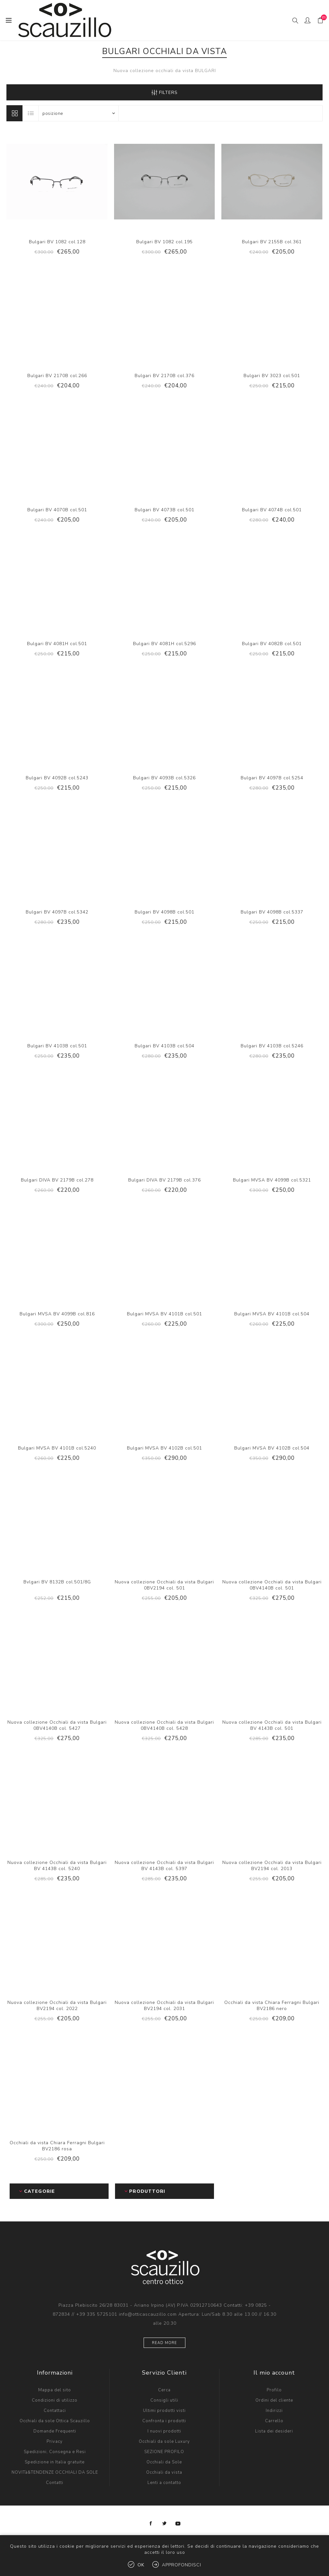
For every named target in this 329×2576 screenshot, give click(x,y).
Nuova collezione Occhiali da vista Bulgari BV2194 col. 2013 (272, 1865)
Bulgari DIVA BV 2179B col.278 (57, 1180)
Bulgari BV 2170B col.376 (164, 376)
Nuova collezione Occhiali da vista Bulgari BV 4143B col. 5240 (57, 1865)
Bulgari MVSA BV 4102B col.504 (271, 1448)
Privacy (55, 2441)
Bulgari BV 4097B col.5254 (272, 778)
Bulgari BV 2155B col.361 (272, 242)
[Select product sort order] (78, 113)
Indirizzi (274, 2411)
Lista (31, 113)
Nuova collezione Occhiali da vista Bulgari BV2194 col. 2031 (164, 2005)
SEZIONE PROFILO (164, 2452)
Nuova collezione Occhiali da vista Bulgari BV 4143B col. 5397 (164, 1865)
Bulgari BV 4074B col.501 (272, 510)
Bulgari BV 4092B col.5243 (57, 778)
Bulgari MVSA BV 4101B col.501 (164, 1314)
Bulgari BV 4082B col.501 (272, 644)
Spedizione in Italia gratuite (54, 2462)
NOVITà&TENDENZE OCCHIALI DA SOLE (55, 2472)
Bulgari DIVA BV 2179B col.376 (164, 1180)
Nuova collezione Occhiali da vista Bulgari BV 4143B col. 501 (272, 1725)
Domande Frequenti (54, 2431)
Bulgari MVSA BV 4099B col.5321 (272, 1180)
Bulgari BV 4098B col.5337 (272, 912)
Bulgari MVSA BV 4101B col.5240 (57, 1448)
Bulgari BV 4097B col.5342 (57, 912)
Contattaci (55, 2411)
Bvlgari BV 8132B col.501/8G (57, 1582)
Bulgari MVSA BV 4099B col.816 (57, 1314)
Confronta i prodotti (164, 2421)
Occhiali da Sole (164, 2462)
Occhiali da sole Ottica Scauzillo (55, 2421)
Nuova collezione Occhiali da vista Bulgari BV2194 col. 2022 (57, 2005)
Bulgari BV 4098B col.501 (164, 912)
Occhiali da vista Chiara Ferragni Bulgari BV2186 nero (271, 2005)
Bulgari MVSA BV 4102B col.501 (164, 1448)
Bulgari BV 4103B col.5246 (272, 1046)
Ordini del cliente (274, 2400)
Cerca (164, 2390)
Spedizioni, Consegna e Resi (55, 2452)
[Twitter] (164, 2523)
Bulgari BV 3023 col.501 (272, 376)
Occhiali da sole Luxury (164, 2441)
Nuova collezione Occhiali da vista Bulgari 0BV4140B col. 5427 (57, 1725)
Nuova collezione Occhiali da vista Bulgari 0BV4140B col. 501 (272, 1585)
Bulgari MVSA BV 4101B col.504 (271, 1314)
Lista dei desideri (274, 2431)
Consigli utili (164, 2400)
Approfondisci (181, 2565)
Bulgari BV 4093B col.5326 (164, 778)
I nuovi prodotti (164, 2431)
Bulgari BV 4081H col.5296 (164, 644)
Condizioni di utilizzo (54, 2400)
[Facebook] (151, 2523)
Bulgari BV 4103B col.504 (164, 1046)
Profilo (274, 2390)
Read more (164, 2342)
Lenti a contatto (164, 2483)
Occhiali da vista (164, 2472)
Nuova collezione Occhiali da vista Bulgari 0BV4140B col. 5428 (164, 1725)
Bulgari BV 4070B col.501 (57, 510)
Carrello (274, 2421)
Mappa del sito (54, 2390)
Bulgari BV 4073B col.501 (164, 510)
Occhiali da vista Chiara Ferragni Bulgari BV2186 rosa (57, 2146)
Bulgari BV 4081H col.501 (57, 644)
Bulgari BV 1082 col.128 (57, 242)
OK (141, 2565)
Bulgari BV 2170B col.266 (57, 376)
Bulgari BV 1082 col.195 (164, 242)
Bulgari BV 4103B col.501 (57, 1046)
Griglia (14, 113)
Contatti (54, 2483)
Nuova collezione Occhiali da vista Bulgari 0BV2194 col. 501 (164, 1585)
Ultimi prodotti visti (164, 2411)
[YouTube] (178, 2523)
